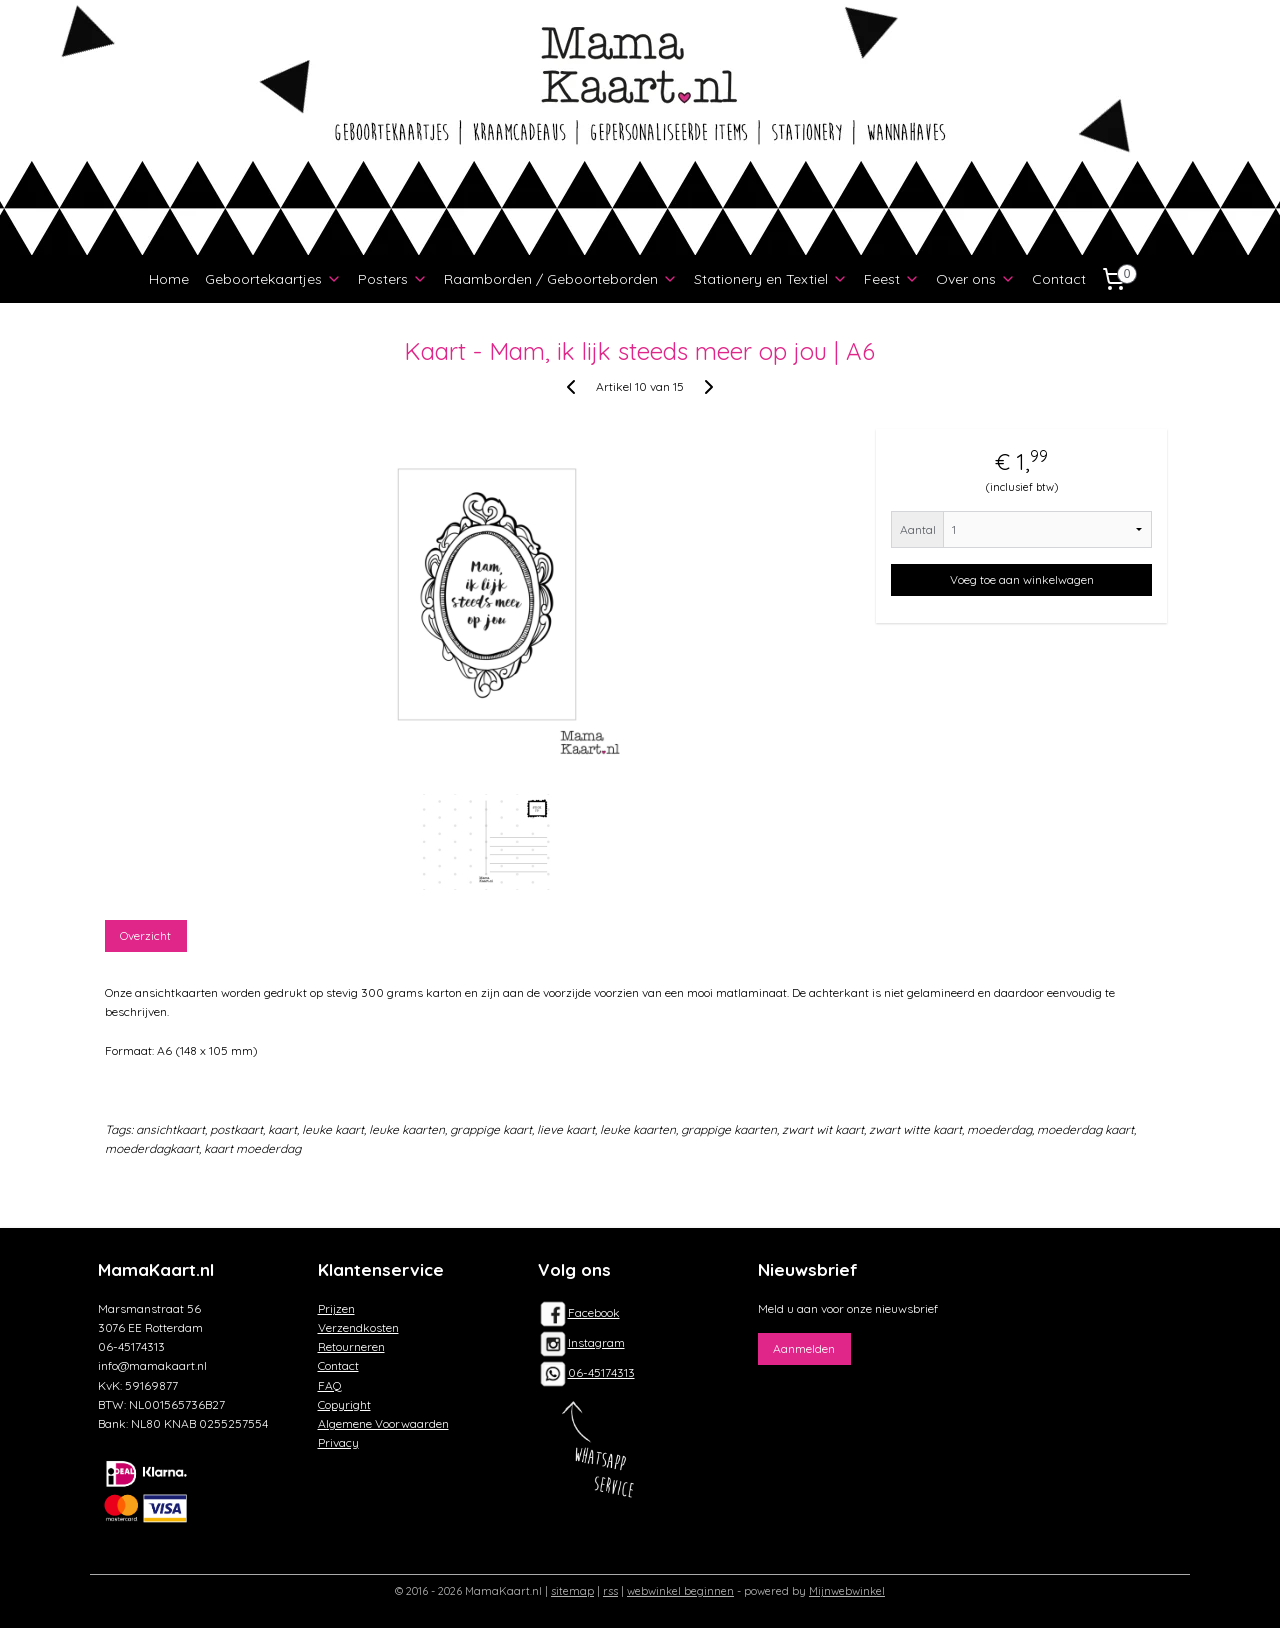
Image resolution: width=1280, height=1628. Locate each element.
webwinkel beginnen (680, 1591)
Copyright (344, 1404)
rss (610, 1591)
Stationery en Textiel (771, 279)
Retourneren (351, 1346)
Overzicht (146, 935)
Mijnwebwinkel (847, 1591)
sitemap (572, 1591)
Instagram (581, 1342)
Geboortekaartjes (273, 279)
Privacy (338, 1442)
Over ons (976, 279)
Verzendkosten (358, 1327)
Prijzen (336, 1308)
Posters (393, 279)
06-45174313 (601, 1372)
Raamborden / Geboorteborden (561, 279)
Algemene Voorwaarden (383, 1423)
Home (169, 279)
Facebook (579, 1312)
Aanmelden (804, 1348)
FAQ (330, 1385)
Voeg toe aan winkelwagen (1022, 579)
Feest (892, 279)
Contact (1059, 279)
